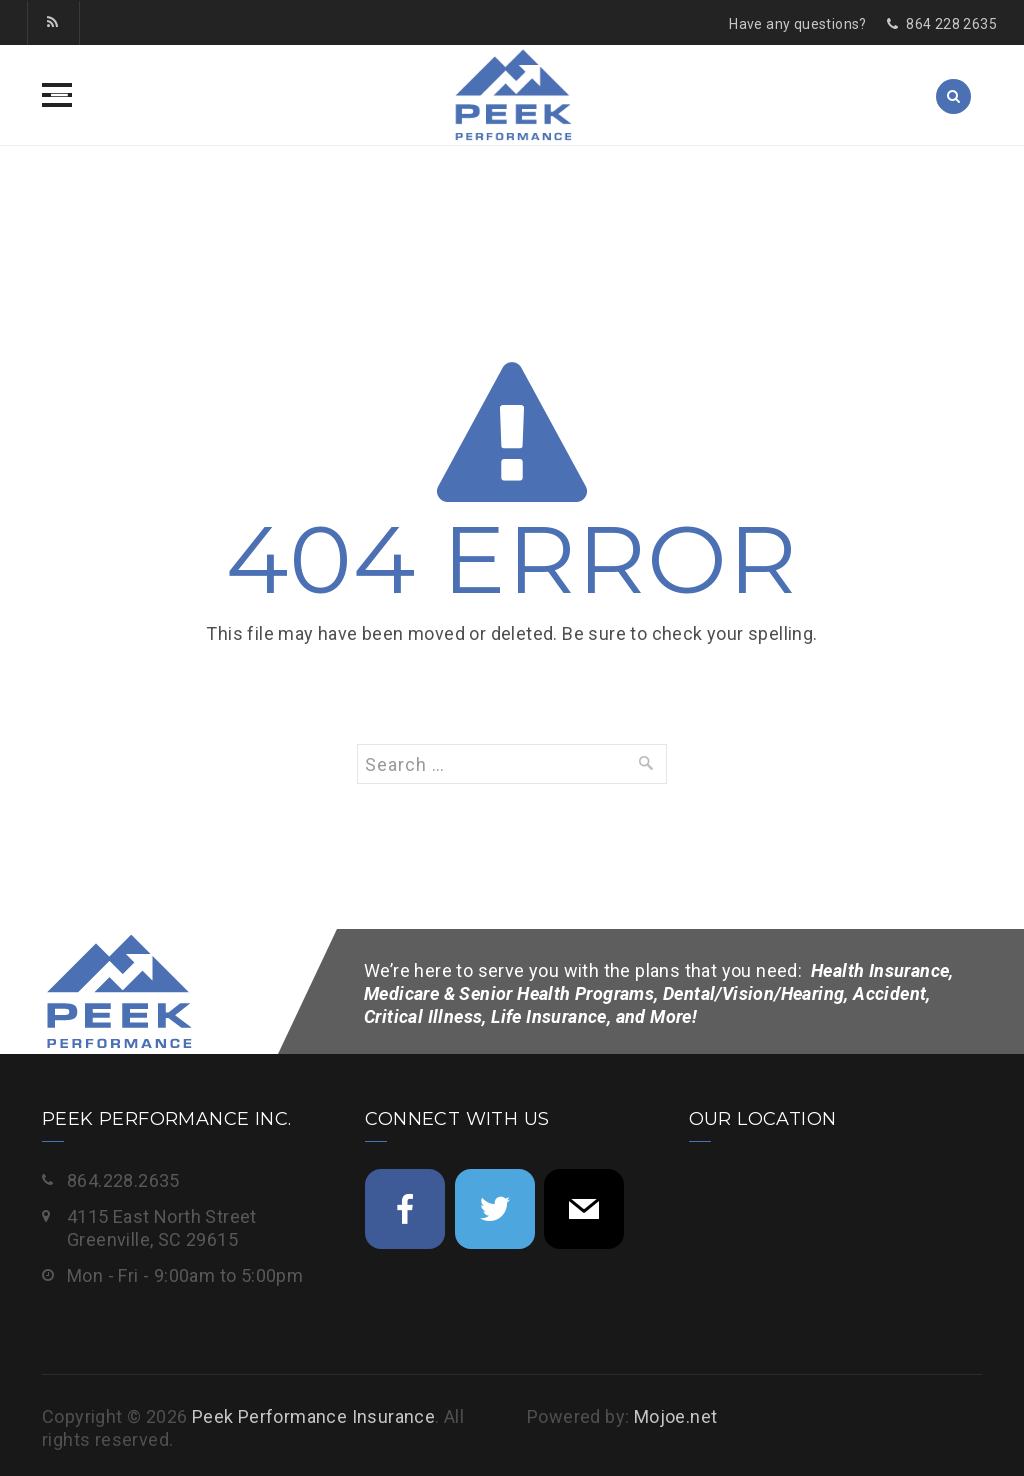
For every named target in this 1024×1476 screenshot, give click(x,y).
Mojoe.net (676, 1416)
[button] (57, 95)
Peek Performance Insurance (313, 1416)
